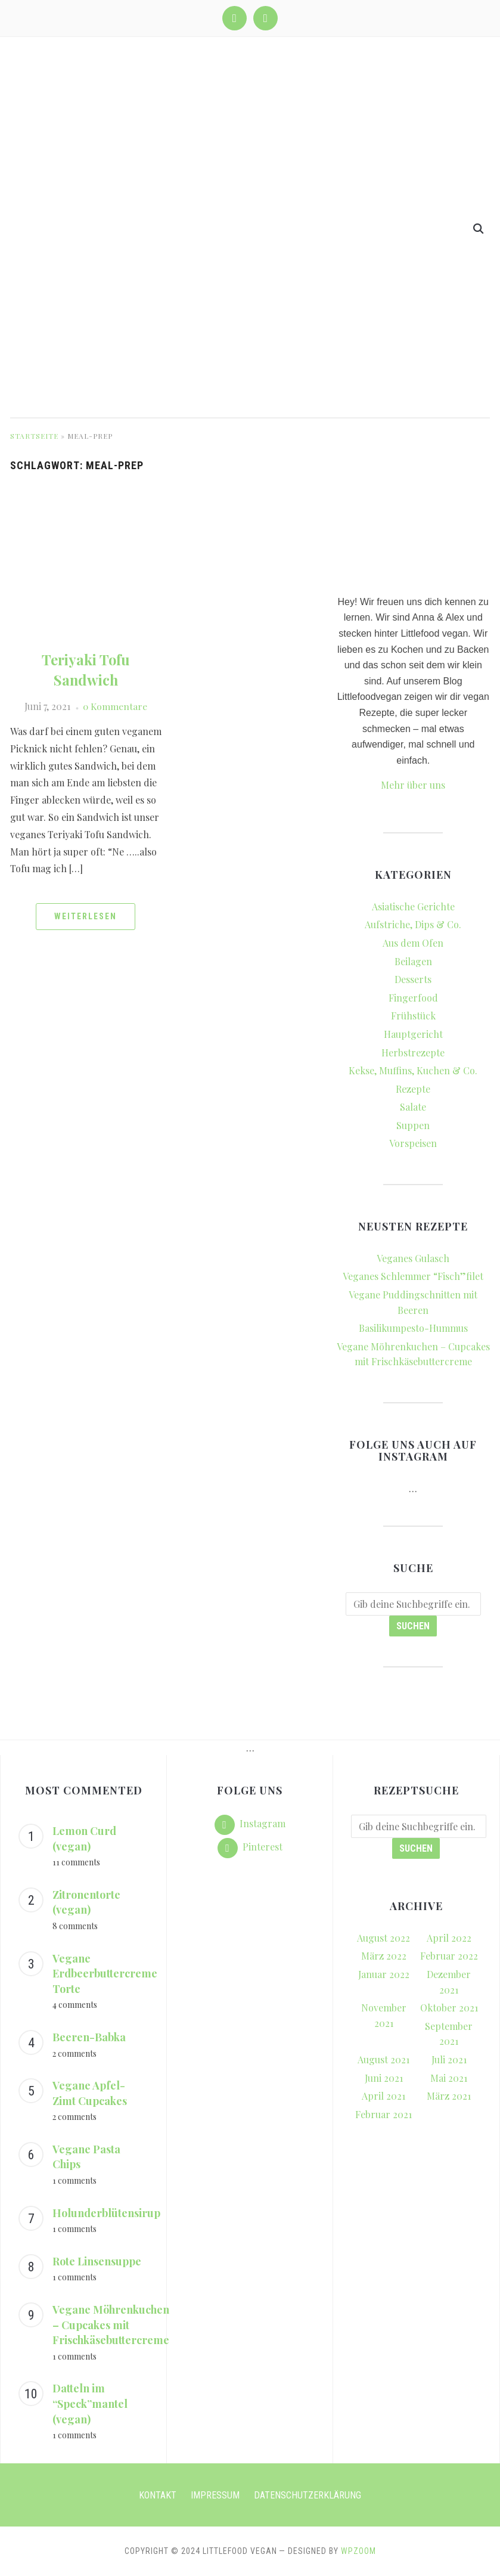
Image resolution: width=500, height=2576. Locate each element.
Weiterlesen (85, 916)
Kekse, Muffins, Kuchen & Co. (413, 1070)
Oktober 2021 (449, 2007)
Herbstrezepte (413, 1052)
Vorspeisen (413, 1143)
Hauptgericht (413, 1034)
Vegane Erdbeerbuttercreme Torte (104, 1973)
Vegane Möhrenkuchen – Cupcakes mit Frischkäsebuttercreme (110, 2324)
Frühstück (413, 1015)
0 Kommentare (115, 706)
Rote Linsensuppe (96, 2261)
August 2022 (383, 1938)
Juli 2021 (449, 2059)
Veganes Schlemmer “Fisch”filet (413, 1276)
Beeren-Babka (89, 2037)
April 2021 (383, 2096)
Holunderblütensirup (106, 2213)
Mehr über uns (413, 785)
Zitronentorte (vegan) (86, 1902)
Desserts (413, 979)
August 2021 (383, 2059)
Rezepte (413, 1089)
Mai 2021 (448, 2078)
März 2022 (383, 1955)
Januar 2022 (383, 1974)
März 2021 (449, 2096)
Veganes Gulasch (413, 1258)
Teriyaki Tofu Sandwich (86, 669)
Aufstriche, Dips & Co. (413, 924)
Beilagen (413, 961)
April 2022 (449, 1938)
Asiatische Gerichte (413, 906)
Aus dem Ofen (413, 943)
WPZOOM (358, 2551)
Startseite (34, 436)
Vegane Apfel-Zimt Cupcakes (89, 2093)
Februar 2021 (383, 2114)
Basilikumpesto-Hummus (413, 1328)
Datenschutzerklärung (307, 2495)
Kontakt (157, 2495)
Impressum (215, 2495)
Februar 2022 (449, 1955)
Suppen (413, 1125)
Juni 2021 (384, 2078)
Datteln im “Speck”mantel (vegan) (90, 2403)
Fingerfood (413, 997)
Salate (413, 1107)
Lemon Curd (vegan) (84, 1838)
